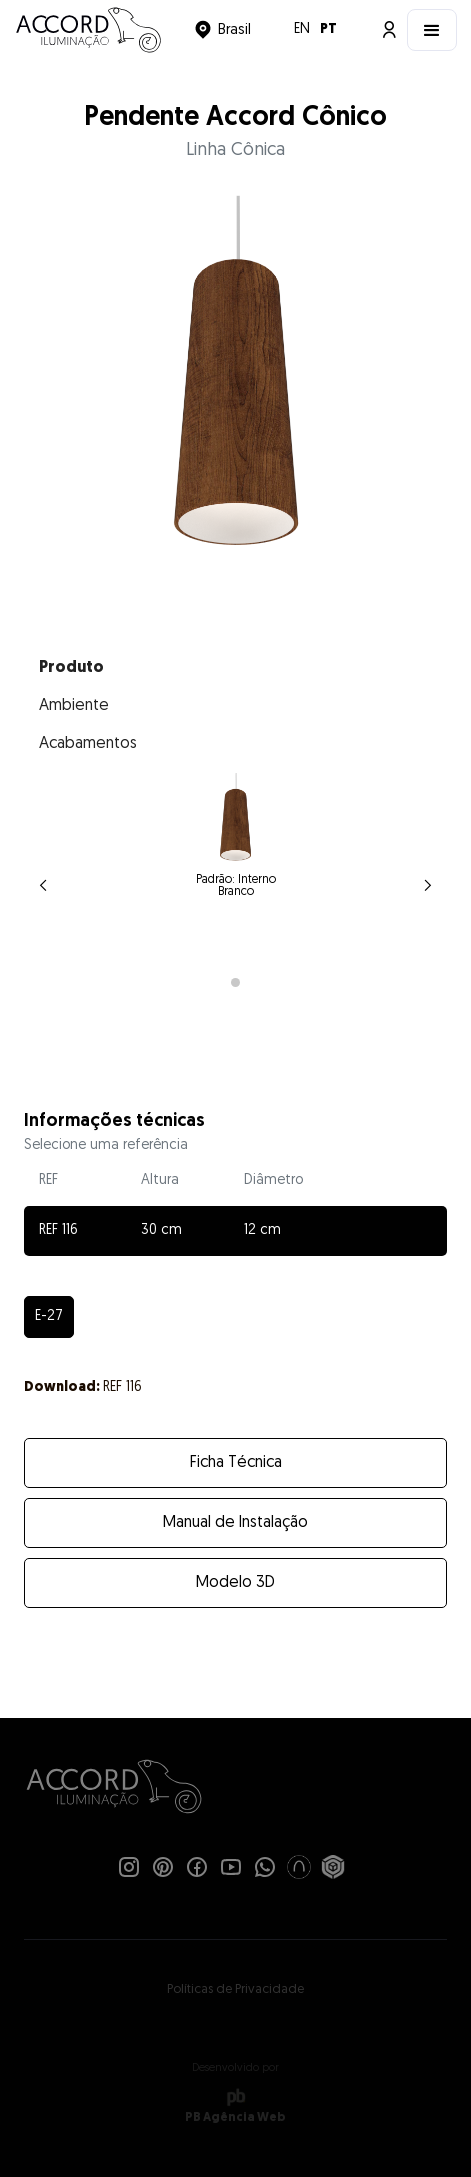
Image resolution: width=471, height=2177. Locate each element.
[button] (222, 30)
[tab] (236, 668)
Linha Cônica (235, 150)
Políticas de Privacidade (235, 1989)
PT (328, 29)
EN (302, 29)
